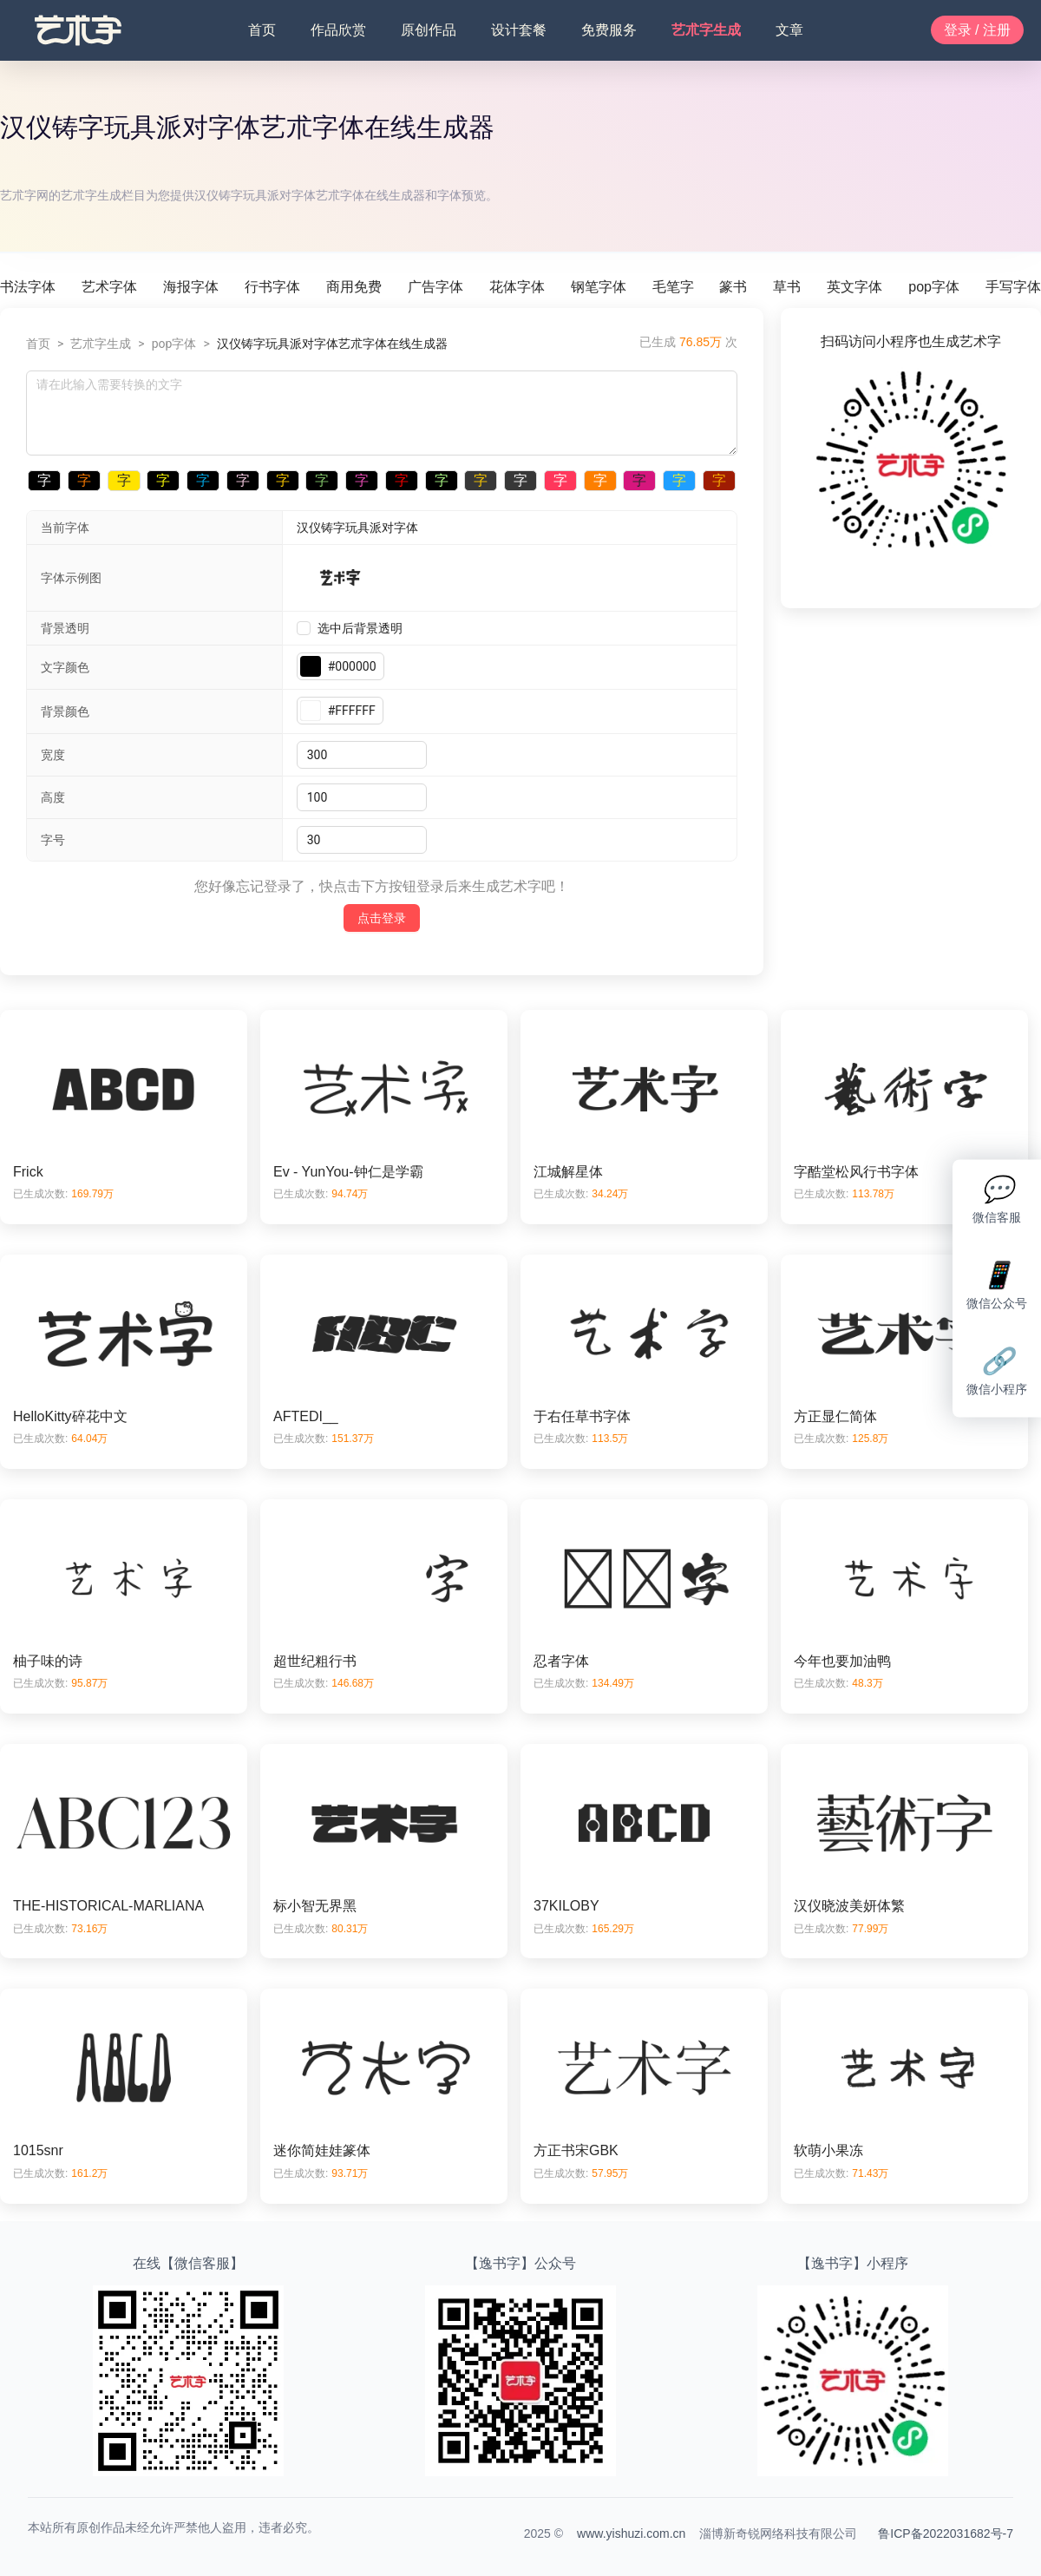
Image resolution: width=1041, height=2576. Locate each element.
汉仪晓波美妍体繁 (849, 1905)
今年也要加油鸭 (842, 1661)
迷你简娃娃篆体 (321, 2150)
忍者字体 (561, 1661)
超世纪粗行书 (315, 1661)
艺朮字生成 (706, 30)
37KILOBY (566, 1905)
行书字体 (272, 286)
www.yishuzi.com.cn (631, 2533)
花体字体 (517, 286)
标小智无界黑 (315, 1905)
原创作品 (428, 30)
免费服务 (609, 30)
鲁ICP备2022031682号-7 (945, 2533)
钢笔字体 (598, 286)
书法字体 (28, 286)
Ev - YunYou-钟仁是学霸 (348, 1171)
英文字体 (854, 286)
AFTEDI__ (305, 1416)
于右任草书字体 (582, 1416)
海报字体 (191, 286)
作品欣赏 (338, 30)
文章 (789, 30)
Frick (28, 1171)
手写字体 (1013, 286)
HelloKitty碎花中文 (70, 1416)
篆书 (733, 286)
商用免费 (354, 286)
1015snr (38, 2150)
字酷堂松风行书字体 (856, 1171)
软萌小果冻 (828, 2150)
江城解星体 (568, 1171)
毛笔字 (673, 286)
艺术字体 (109, 286)
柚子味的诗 (47, 1661)
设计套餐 (519, 30)
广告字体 (435, 286)
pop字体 (933, 286)
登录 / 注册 (977, 30)
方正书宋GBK (576, 2150)
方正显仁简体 (835, 1416)
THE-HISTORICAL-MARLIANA (108, 1905)
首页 (262, 30)
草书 (787, 286)
